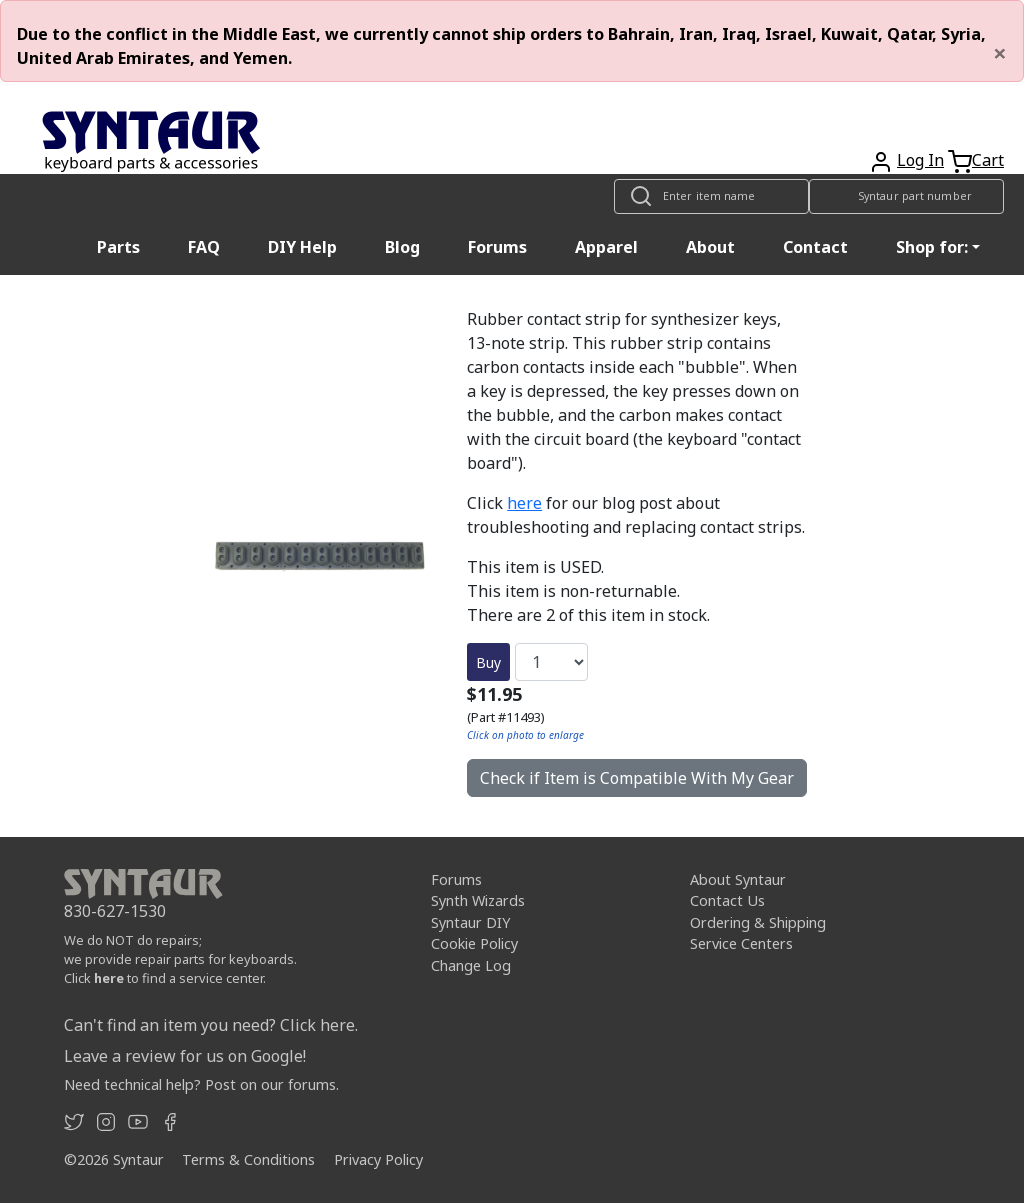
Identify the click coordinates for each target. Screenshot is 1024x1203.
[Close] (1000, 53)
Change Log (471, 965)
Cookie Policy (474, 943)
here (524, 503)
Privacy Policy (378, 1159)
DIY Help (302, 247)
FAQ (204, 247)
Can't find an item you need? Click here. (211, 1025)
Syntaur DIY (470, 922)
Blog (402, 247)
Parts (118, 247)
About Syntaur (738, 879)
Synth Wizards (478, 900)
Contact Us (727, 900)
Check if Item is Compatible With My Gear (637, 778)
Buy (488, 662)
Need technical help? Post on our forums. (201, 1084)
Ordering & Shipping (758, 922)
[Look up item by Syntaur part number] (906, 196)
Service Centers (741, 943)
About (710, 247)
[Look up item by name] (711, 196)
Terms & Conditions (248, 1159)
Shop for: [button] (932, 247)
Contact (815, 247)
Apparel (606, 247)
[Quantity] (551, 662)
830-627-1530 (115, 911)
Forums (497, 247)
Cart (988, 160)
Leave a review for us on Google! (185, 1056)
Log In (920, 160)
